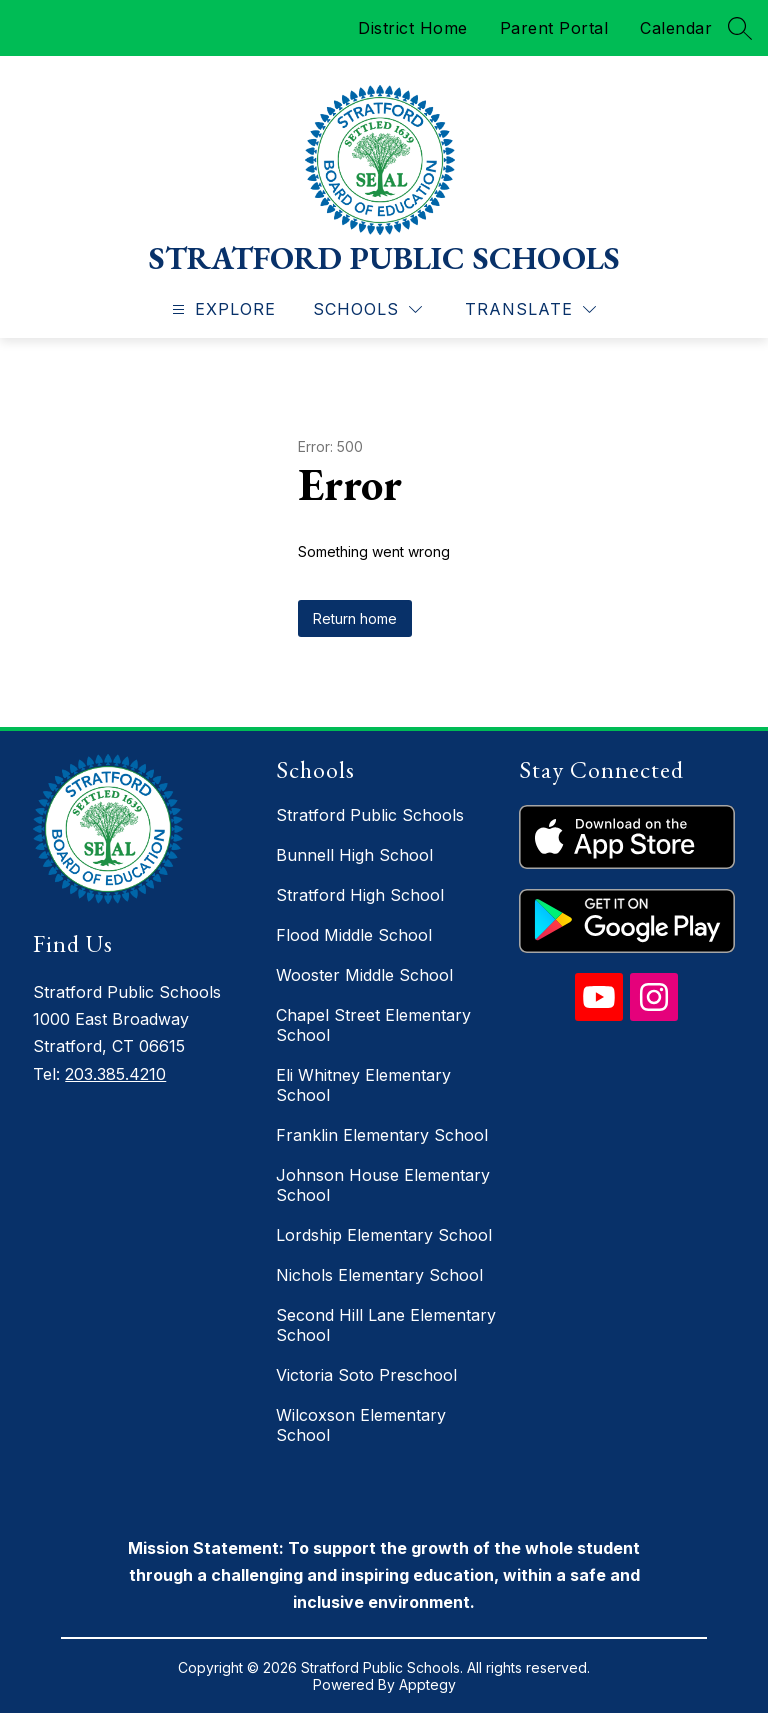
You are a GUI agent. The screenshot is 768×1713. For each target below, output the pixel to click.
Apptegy (427, 1684)
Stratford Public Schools (370, 815)
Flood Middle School (354, 935)
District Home (413, 28)
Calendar (676, 28)
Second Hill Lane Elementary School (386, 1325)
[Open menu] (221, 309)
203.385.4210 (115, 1074)
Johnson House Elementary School (383, 1185)
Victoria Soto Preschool (366, 1375)
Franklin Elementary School (382, 1135)
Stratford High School (360, 895)
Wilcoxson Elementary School (361, 1425)
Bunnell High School (354, 855)
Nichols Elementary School (379, 1275)
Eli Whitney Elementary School (363, 1085)
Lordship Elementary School (384, 1235)
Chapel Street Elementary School (373, 1025)
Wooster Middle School (364, 975)
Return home (355, 618)
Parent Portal (554, 28)
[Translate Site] (530, 309)
